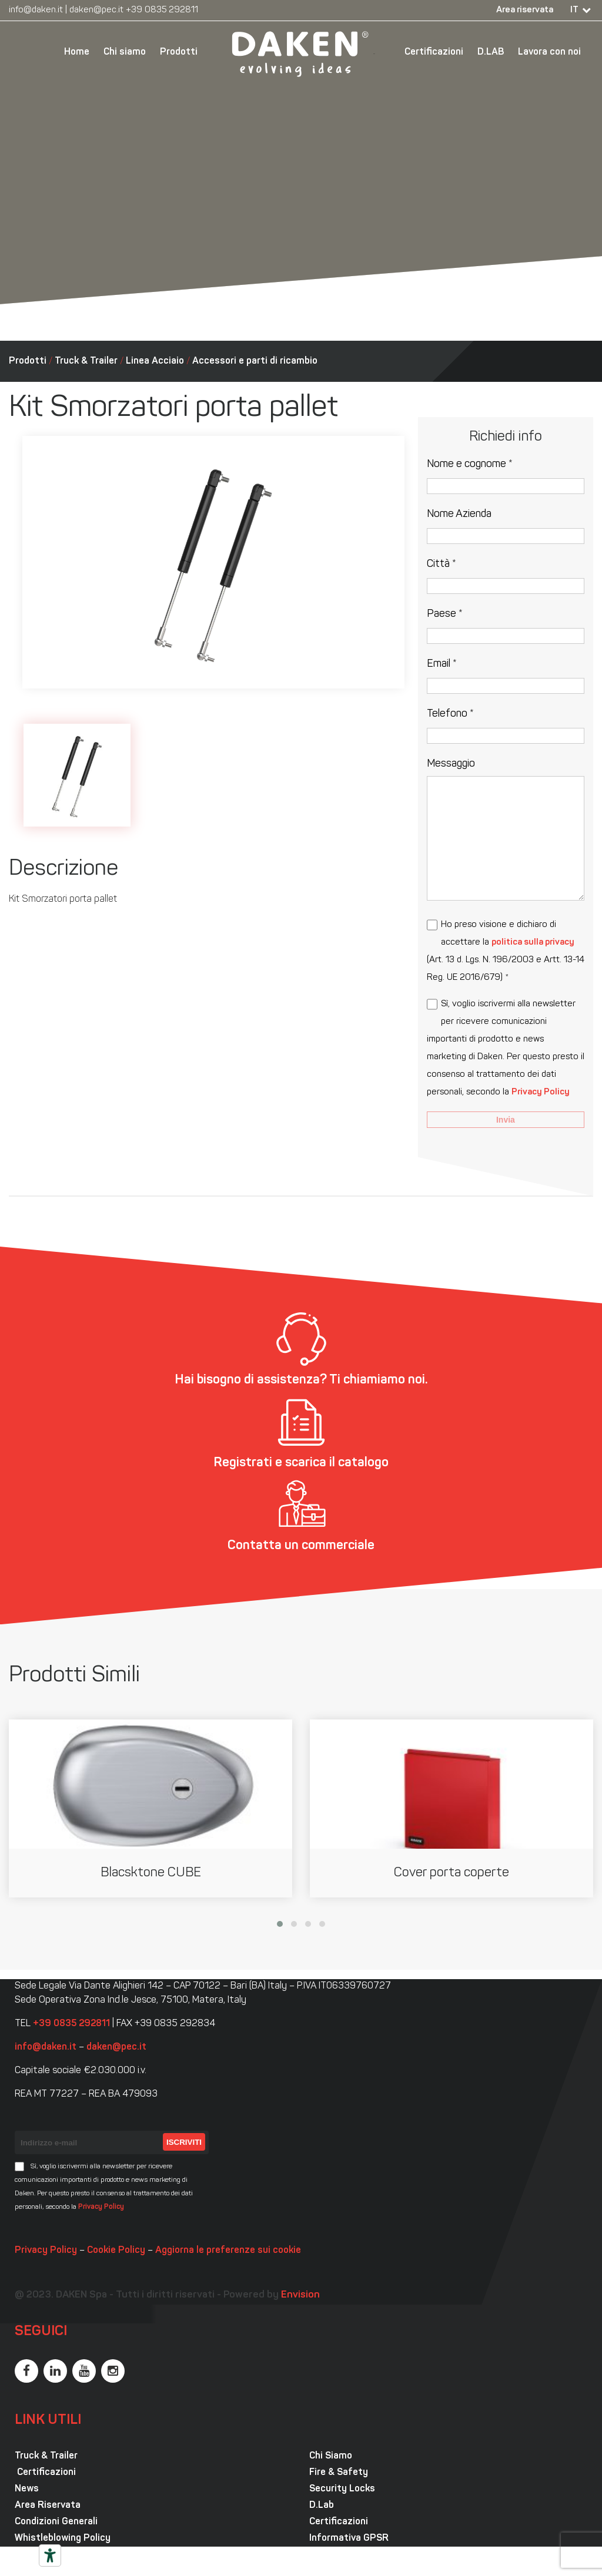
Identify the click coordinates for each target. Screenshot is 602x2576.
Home (76, 52)
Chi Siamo (330, 2456)
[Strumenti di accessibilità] (50, 2555)
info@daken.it (36, 10)
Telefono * (450, 714)
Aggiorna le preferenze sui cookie (228, 2250)
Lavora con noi (549, 52)
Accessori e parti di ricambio (254, 361)
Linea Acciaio (155, 361)
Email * (442, 664)
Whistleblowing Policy (63, 2538)
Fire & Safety (338, 2472)
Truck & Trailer (86, 361)
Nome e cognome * (470, 464)
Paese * (445, 614)
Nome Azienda (459, 514)
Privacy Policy (540, 1092)
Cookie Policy (116, 2250)
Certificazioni (433, 52)
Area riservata (524, 10)
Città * (441, 564)
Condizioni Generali (56, 2522)
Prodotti (179, 52)
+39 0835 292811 (162, 10)
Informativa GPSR (349, 2538)
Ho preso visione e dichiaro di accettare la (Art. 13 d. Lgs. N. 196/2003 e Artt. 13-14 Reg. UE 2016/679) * (505, 951)
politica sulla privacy (532, 942)
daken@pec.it (96, 10)
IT (574, 10)
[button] (280, 1924)
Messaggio (451, 764)
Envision (300, 2295)
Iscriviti (184, 2142)
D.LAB (490, 52)
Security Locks (342, 2489)
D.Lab (321, 2505)
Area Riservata (48, 2505)
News (27, 2489)
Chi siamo (124, 52)
